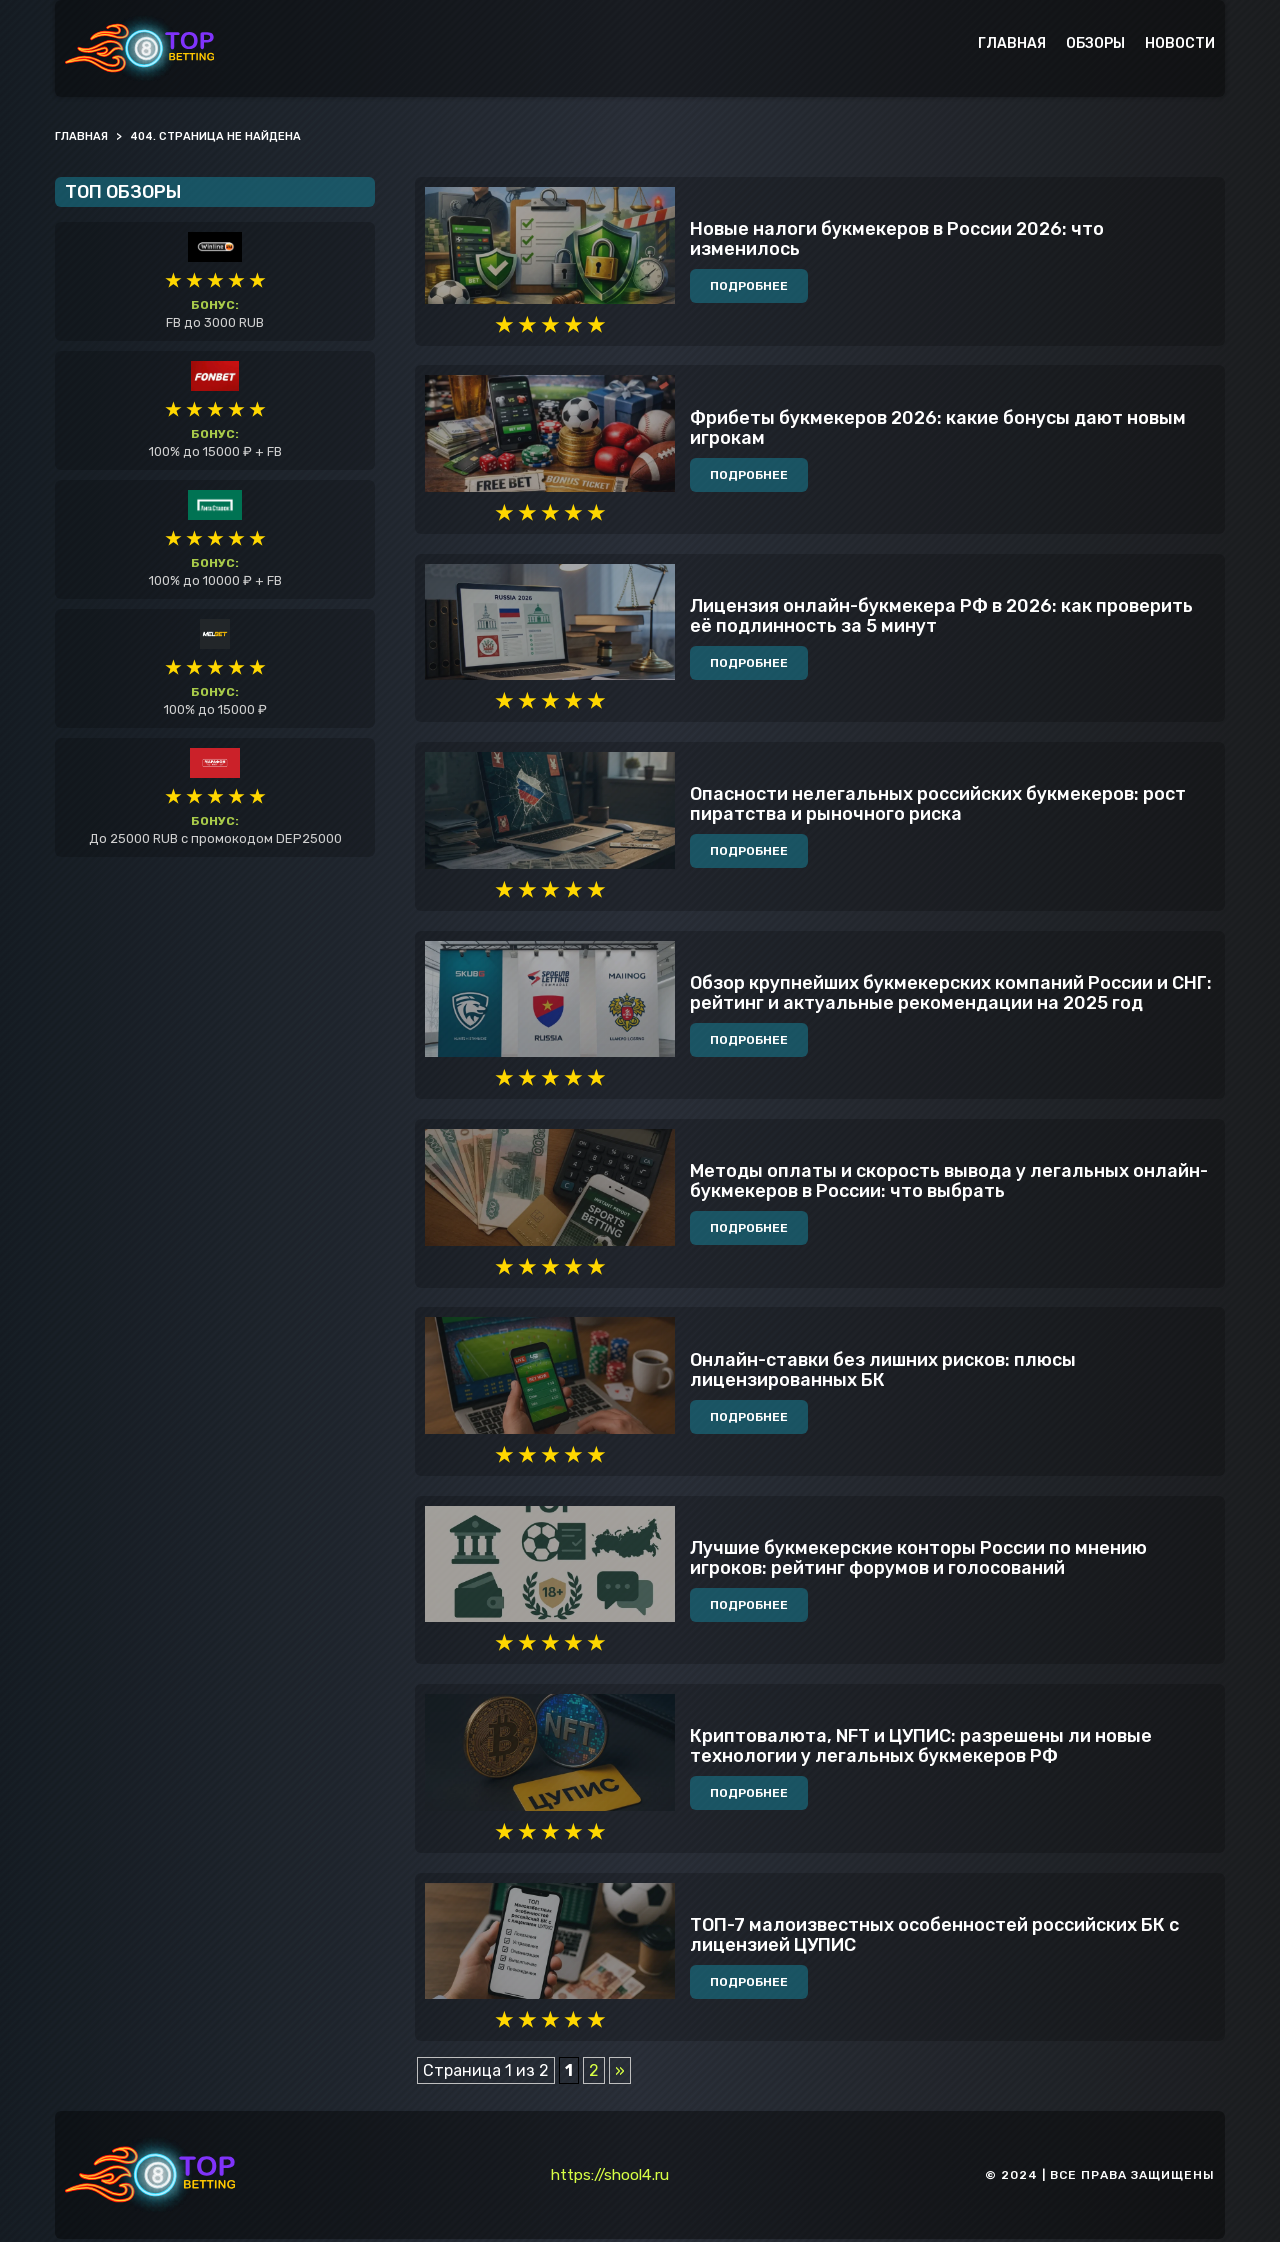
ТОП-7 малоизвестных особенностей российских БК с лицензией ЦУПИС (934, 1938)
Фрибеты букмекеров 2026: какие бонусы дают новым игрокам (938, 429)
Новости (1180, 43)
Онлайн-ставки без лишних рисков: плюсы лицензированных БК (883, 1372)
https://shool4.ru (610, 2177)
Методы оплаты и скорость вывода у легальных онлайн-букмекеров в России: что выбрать (949, 1183)
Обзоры (1095, 43)
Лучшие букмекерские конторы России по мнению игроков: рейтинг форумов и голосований (918, 1561)
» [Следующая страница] (620, 2073)
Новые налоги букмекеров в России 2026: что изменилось (897, 240)
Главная (1012, 43)
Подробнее (749, 287)
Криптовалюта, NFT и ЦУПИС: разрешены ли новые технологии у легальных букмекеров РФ (921, 1749)
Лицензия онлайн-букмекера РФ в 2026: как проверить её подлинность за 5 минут (941, 617)
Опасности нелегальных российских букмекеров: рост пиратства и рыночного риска (938, 806)
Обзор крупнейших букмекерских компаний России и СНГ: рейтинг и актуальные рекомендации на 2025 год (951, 995)
